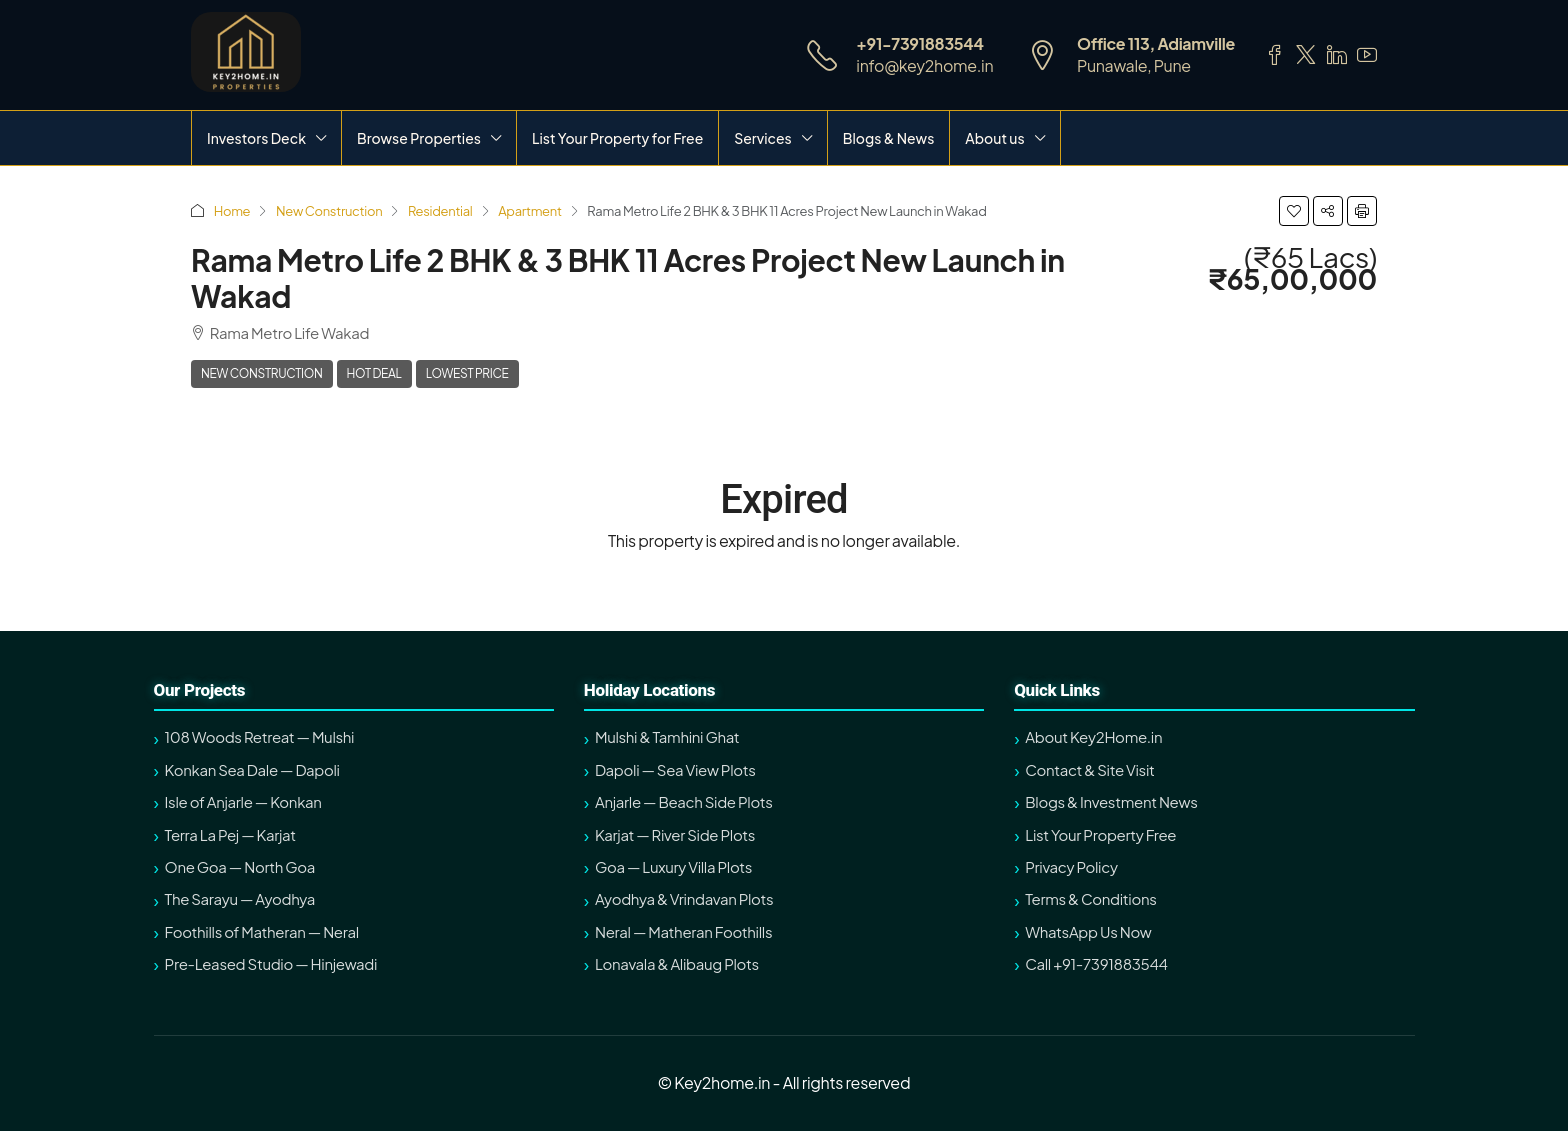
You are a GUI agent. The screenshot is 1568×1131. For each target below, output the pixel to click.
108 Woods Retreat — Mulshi (260, 736)
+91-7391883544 (919, 43)
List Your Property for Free (617, 138)
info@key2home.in (924, 65)
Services (763, 138)
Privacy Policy (1071, 866)
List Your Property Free (1100, 834)
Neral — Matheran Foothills (683, 931)
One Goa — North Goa (240, 866)
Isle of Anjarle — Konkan (243, 801)
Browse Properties (419, 138)
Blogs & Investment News (1111, 801)
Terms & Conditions (1090, 898)
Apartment (529, 211)
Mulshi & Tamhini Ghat (667, 736)
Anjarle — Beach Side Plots (684, 801)
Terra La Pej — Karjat (230, 834)
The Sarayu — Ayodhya (240, 898)
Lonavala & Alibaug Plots (677, 963)
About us (994, 138)
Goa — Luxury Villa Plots (673, 866)
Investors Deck (256, 138)
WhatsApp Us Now (1088, 931)
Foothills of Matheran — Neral (262, 931)
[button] (1294, 211)
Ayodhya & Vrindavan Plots (684, 898)
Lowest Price (467, 373)
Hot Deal (374, 373)
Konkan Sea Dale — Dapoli (252, 769)
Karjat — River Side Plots (675, 834)
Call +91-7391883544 (1096, 963)
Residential (440, 211)
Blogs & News (889, 138)
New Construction (329, 211)
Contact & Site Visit (1089, 769)
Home (232, 211)
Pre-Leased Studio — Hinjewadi (271, 963)
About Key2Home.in (1093, 736)
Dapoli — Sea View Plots (675, 769)
